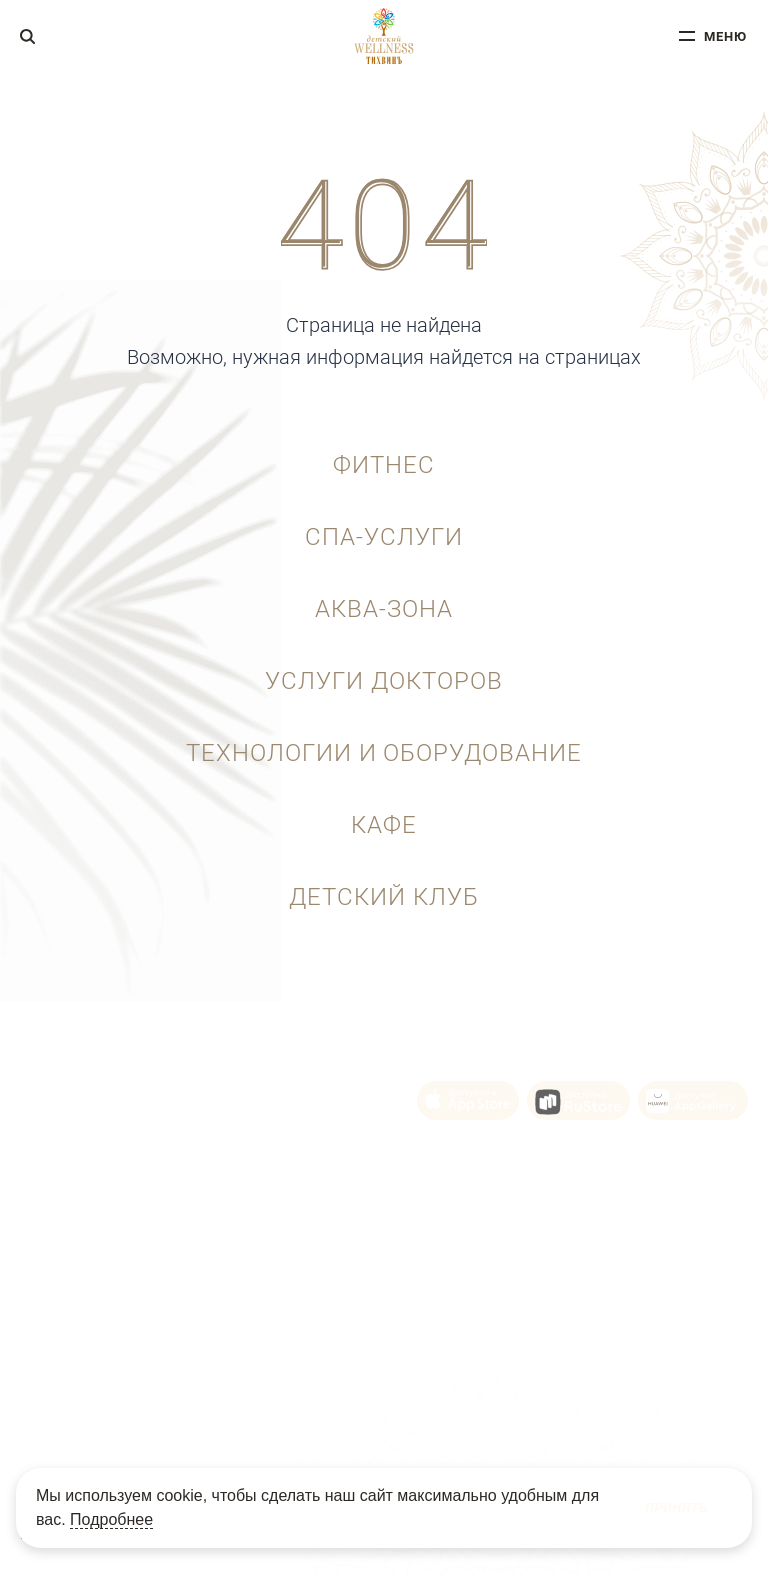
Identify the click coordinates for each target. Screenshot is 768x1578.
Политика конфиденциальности (464, 1419)
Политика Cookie (344, 1419)
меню (725, 36)
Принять (676, 1508)
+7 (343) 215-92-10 (111, 1076)
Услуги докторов (383, 681)
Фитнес (384, 465)
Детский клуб (384, 897)
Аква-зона (384, 609)
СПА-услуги (384, 537)
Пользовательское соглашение (230, 1419)
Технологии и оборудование (384, 753)
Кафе (384, 825)
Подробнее (111, 1519)
